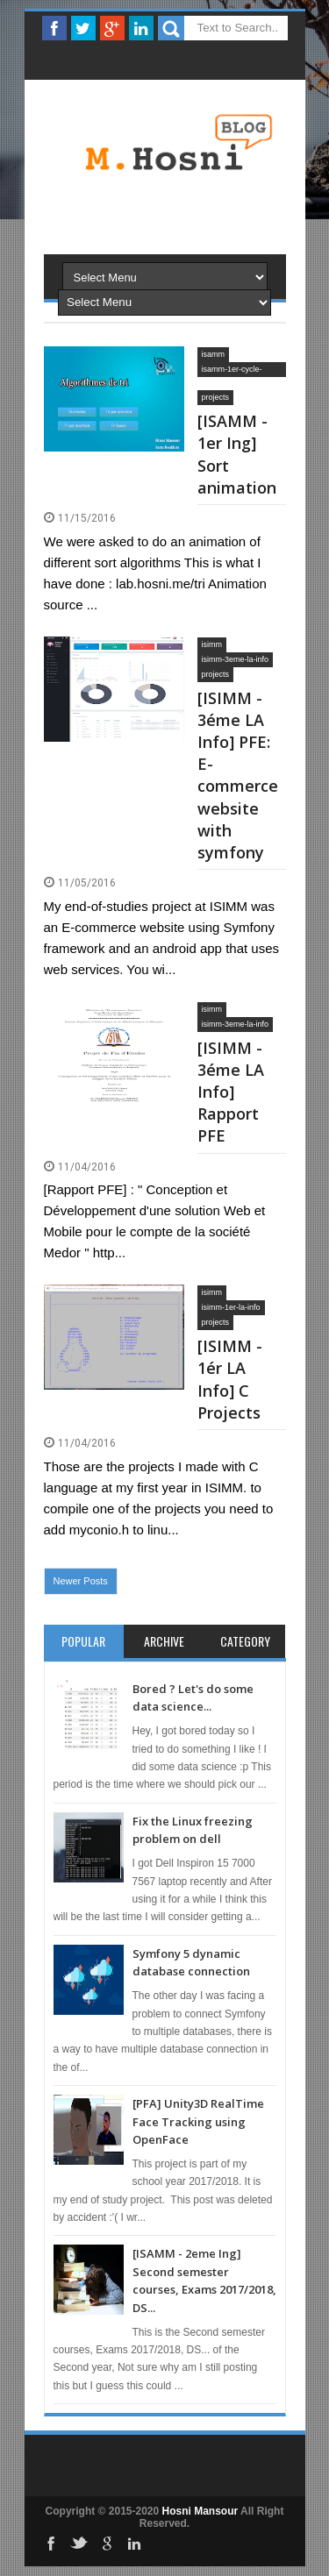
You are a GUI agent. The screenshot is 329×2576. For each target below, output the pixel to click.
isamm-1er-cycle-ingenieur (232, 371)
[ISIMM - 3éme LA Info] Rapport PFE (230, 1092)
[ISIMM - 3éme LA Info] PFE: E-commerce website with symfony (237, 775)
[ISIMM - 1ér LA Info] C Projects (229, 1379)
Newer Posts (81, 1581)
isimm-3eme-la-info (235, 659)
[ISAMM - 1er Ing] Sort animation (236, 454)
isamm (213, 354)
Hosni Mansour (200, 2511)
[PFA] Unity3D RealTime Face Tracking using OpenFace (198, 2121)
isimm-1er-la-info (231, 1307)
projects (216, 397)
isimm (212, 644)
